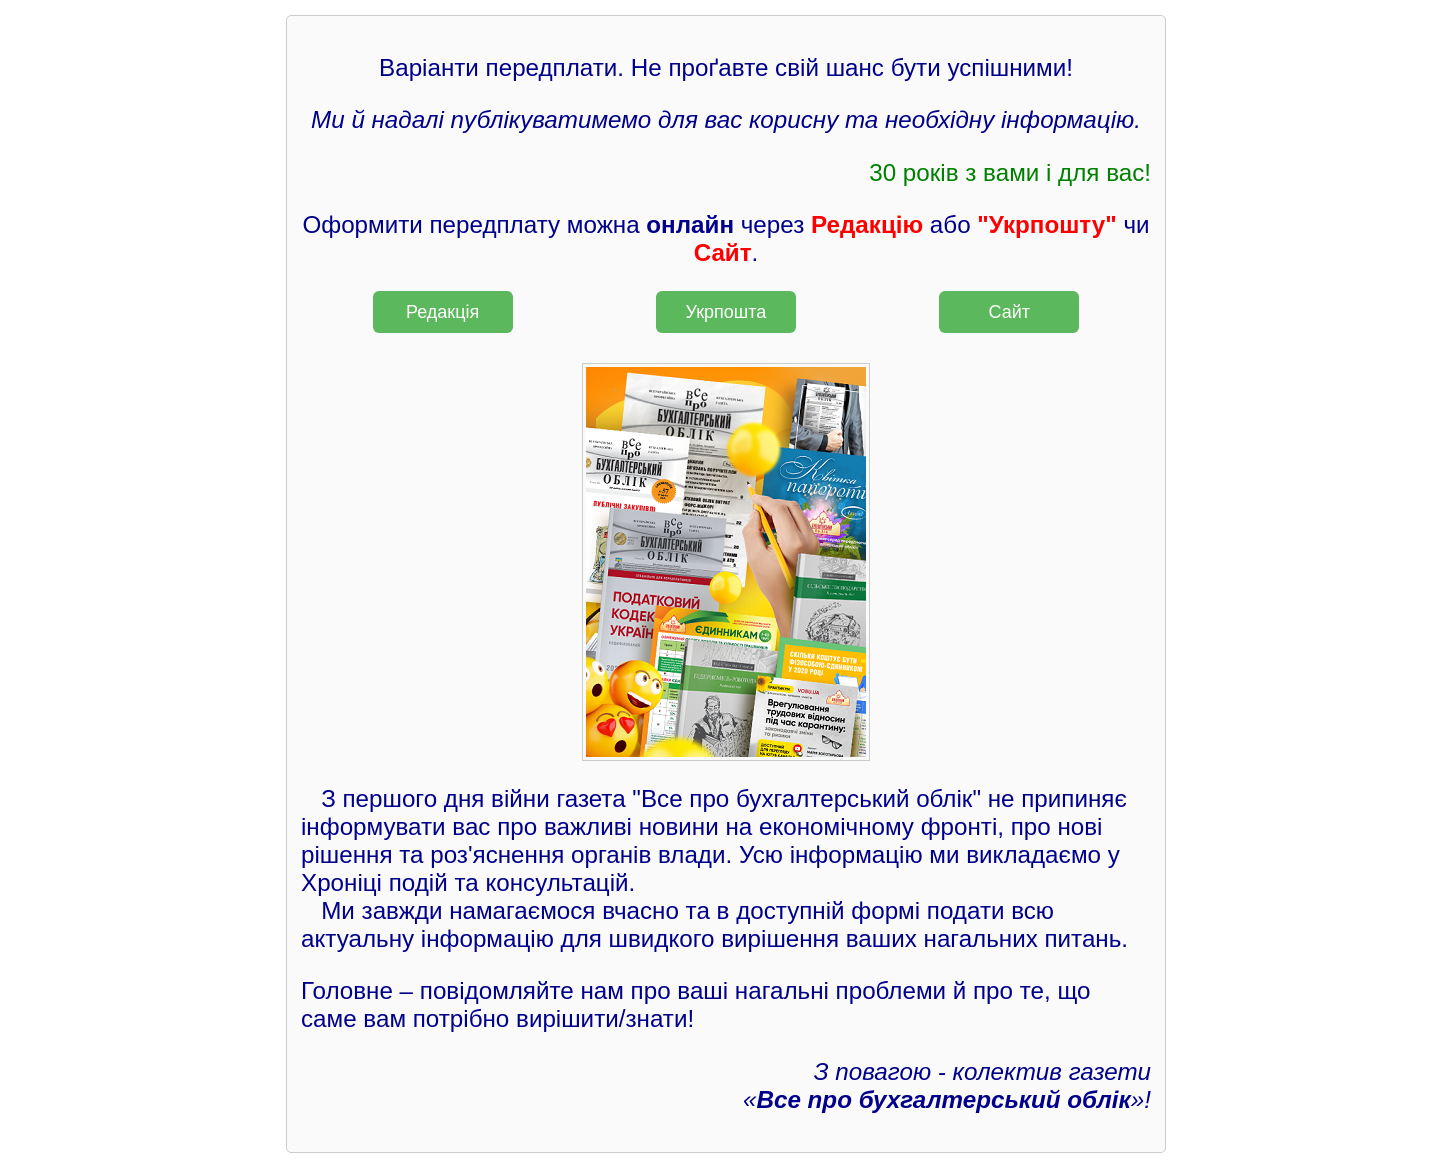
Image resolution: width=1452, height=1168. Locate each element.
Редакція (442, 312)
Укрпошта (726, 312)
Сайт (1010, 312)
